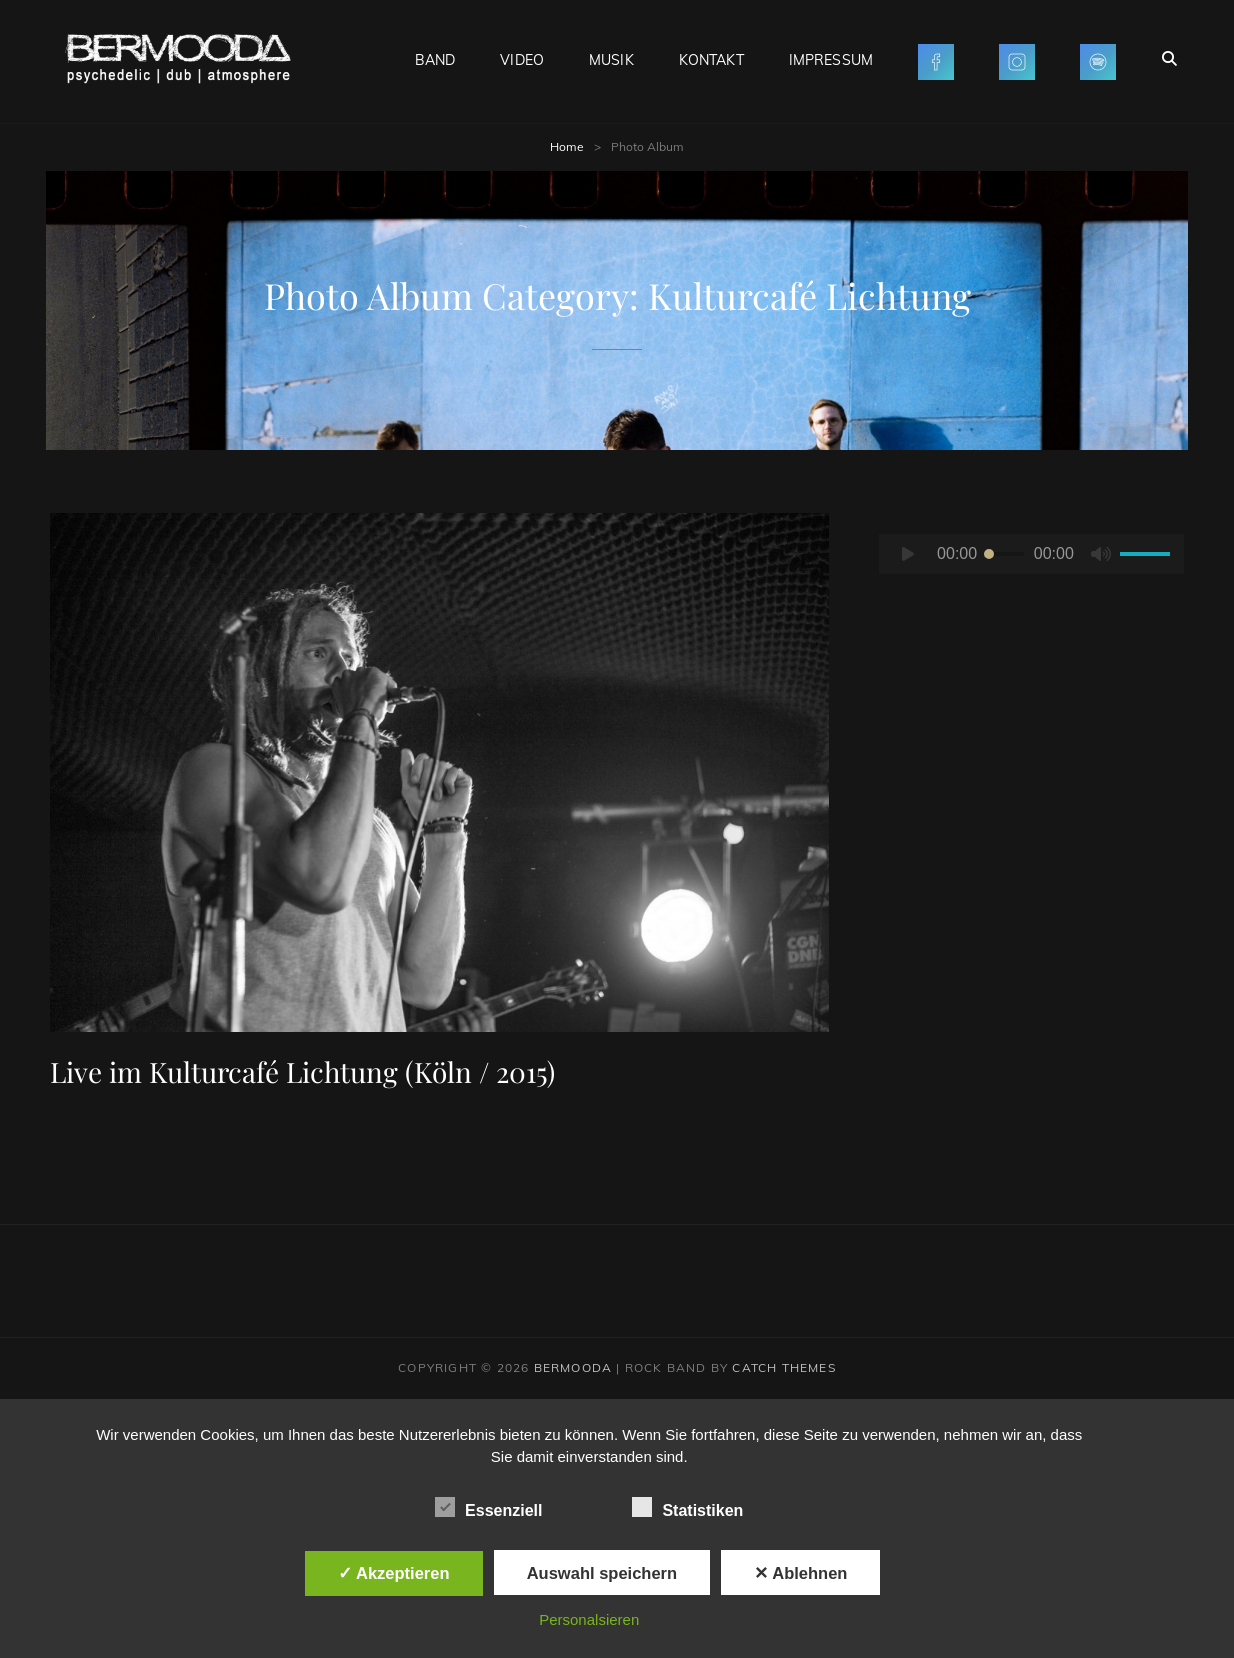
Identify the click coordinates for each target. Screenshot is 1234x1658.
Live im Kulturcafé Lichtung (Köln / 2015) (302, 1071)
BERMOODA (573, 1367)
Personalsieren (589, 1619)
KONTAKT (711, 60)
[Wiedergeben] (908, 554)
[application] (1031, 554)
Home (567, 146)
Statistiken (687, 1507)
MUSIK (611, 60)
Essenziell (488, 1507)
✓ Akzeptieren (394, 1573)
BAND (435, 60)
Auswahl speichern (602, 1573)
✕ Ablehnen (800, 1573)
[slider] (1004, 554)
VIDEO (522, 60)
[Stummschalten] (1101, 554)
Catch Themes (783, 1367)
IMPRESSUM (831, 60)
